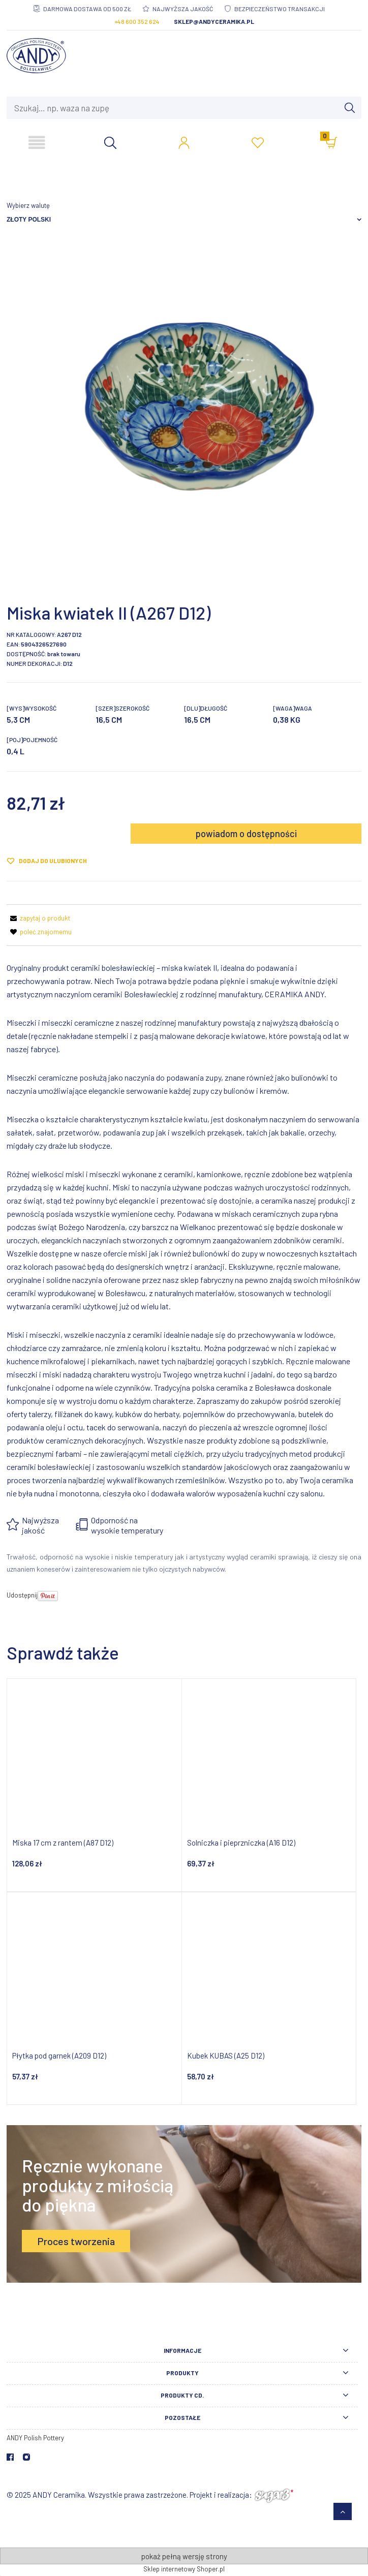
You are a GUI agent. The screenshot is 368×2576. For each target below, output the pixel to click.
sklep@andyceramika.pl (214, 21)
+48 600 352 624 (137, 21)
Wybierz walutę (28, 205)
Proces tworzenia (76, 2241)
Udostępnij (22, 1595)
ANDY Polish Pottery (35, 2438)
